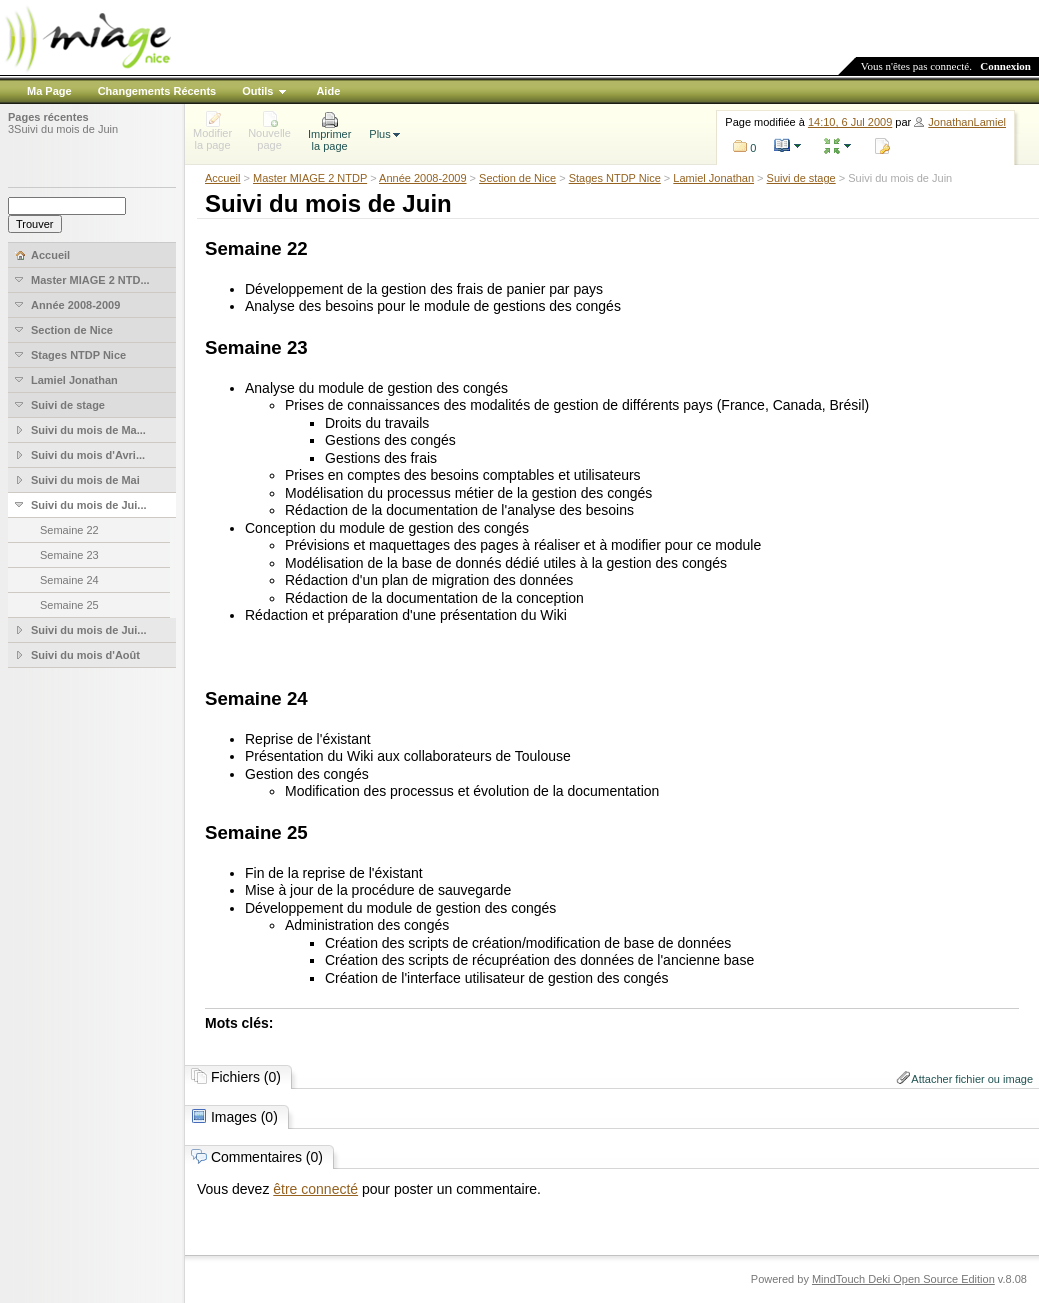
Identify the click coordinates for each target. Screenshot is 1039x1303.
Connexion (1005, 66)
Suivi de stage (801, 178)
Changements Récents (157, 91)
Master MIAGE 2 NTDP (310, 178)
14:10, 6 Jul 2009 (850, 122)
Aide (328, 91)
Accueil (222, 178)
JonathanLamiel (967, 122)
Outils (257, 91)
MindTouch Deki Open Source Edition (903, 1279)
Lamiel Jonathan (713, 178)
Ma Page (49, 91)
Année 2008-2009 (422, 178)
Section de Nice (517, 178)
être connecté (315, 1189)
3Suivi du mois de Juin (63, 129)
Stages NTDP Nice (615, 178)
